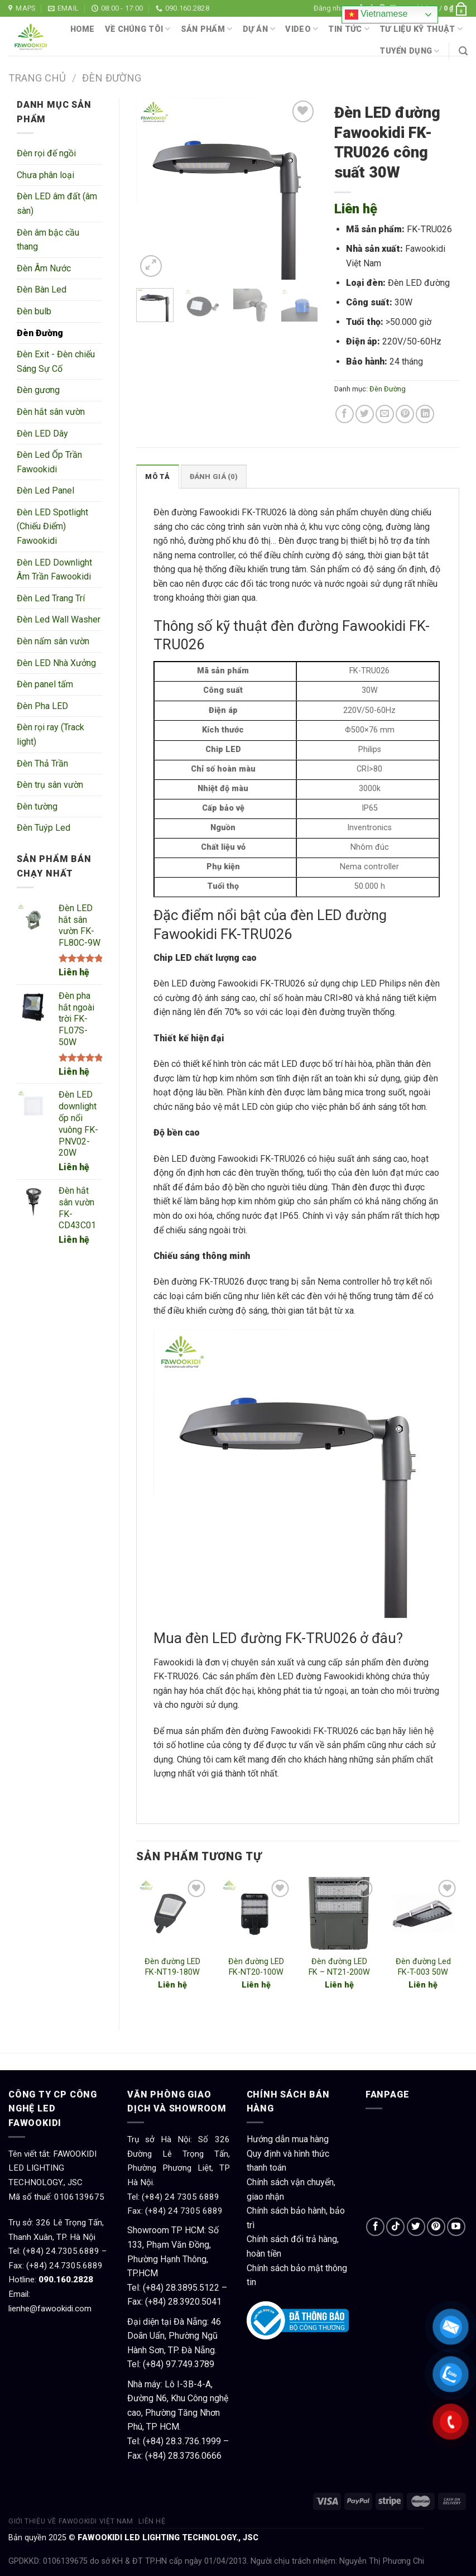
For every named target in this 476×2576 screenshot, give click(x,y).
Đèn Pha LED (42, 706)
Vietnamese (376, 14)
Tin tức (348, 28)
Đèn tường (37, 806)
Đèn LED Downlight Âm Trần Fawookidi (54, 569)
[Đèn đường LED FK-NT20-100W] (256, 1913)
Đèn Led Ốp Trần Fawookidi (49, 462)
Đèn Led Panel (45, 490)
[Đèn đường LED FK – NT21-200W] (339, 1913)
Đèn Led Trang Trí (51, 598)
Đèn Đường (111, 78)
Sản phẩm (207, 28)
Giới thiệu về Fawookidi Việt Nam (70, 2521)
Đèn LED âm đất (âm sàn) (57, 203)
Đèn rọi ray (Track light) (50, 734)
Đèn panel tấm (45, 684)
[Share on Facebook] (344, 414)
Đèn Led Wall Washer (58, 619)
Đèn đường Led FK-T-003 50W (423, 1967)
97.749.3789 (190, 2364)
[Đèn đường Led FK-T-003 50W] (423, 1913)
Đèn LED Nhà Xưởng (56, 663)
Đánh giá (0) (214, 476)
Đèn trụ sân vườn (50, 784)
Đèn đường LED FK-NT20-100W (256, 1967)
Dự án (259, 28)
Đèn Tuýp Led (43, 827)
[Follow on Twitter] (416, 2227)
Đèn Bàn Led (41, 289)
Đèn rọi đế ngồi (46, 153)
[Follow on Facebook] (375, 2227)
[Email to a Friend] (385, 414)
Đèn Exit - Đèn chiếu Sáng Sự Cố (56, 361)
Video (301, 28)
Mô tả (157, 476)
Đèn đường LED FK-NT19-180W (172, 1967)
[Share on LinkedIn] (425, 414)
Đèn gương (38, 390)
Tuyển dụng (409, 51)
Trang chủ (37, 78)
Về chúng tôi (138, 28)
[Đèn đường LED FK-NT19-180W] (172, 1913)
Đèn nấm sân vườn (53, 641)
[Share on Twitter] (364, 414)
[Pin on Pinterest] (405, 414)
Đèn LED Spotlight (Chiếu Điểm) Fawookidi (52, 526)
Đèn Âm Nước (44, 268)
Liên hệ (74, 972)
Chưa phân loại (45, 175)
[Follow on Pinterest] (436, 2227)
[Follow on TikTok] (395, 2227)
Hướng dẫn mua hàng (288, 2139)
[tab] (157, 476)
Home (82, 29)
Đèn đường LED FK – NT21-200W (339, 1967)
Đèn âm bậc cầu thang (48, 239)
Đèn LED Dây (42, 433)
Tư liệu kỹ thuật (421, 28)
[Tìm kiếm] (463, 51)
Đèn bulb (34, 311)
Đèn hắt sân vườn (51, 411)
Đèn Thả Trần (42, 763)
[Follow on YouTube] (456, 2227)
